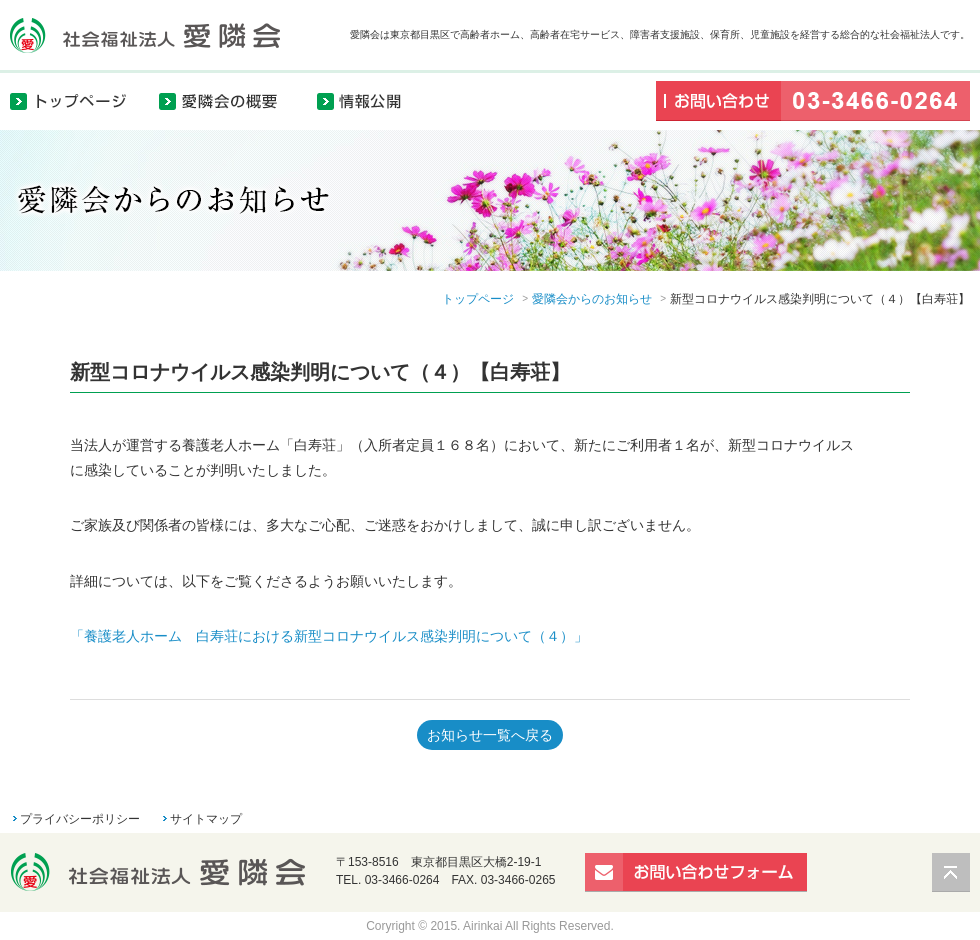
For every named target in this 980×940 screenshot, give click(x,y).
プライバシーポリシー (80, 819)
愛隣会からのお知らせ (592, 299)
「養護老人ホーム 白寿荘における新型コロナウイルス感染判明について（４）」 (329, 636)
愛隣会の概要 (230, 100)
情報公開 (370, 100)
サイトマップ (206, 819)
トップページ (80, 100)
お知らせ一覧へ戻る (490, 735)
